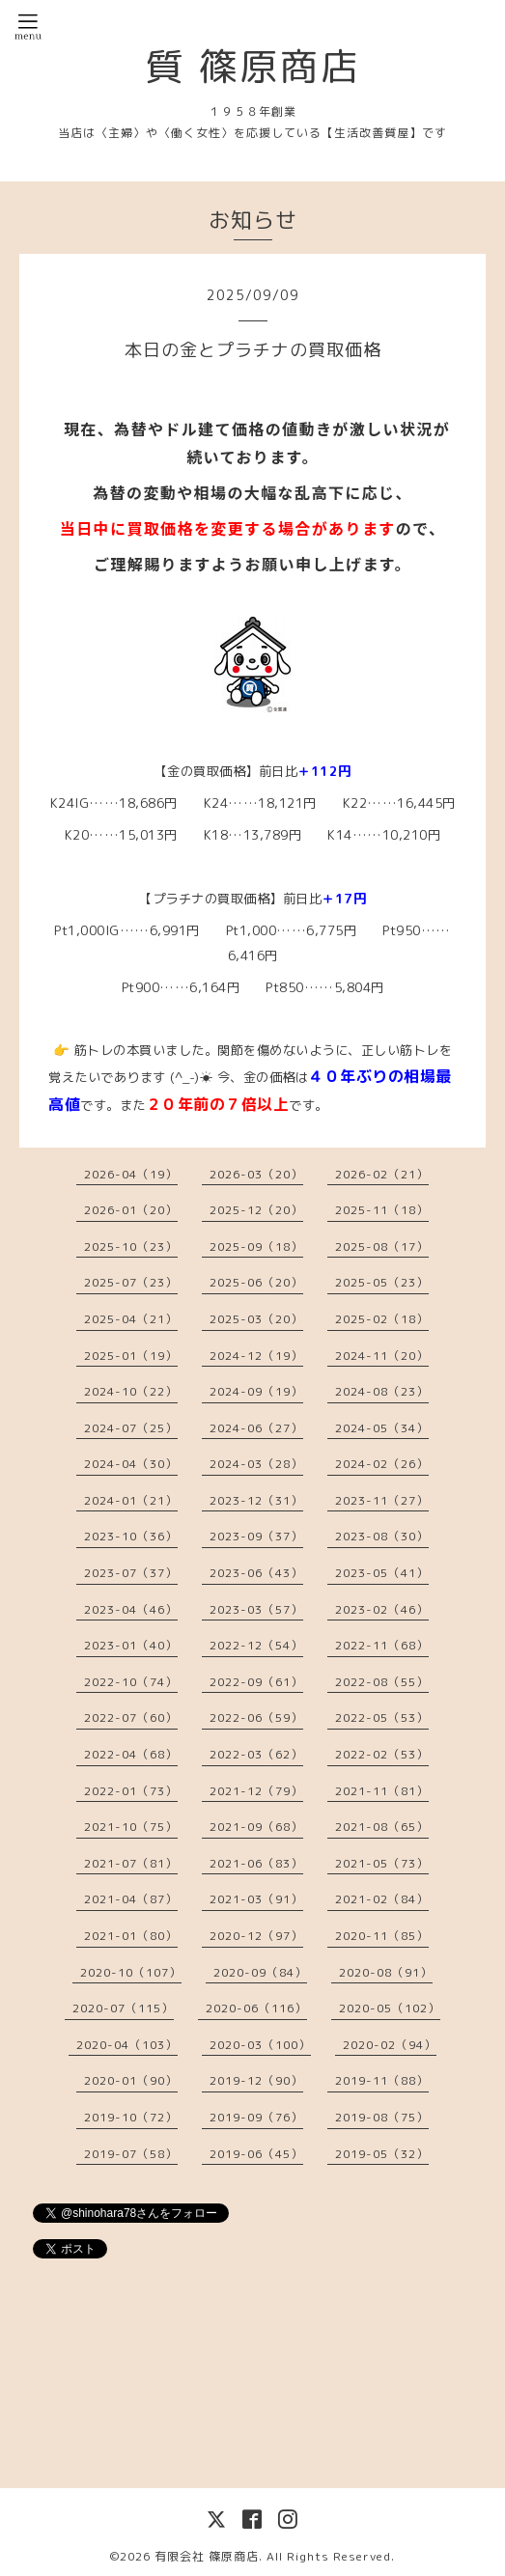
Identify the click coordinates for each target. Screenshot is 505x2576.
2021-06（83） (256, 1863)
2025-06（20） (256, 1282)
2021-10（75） (131, 1826)
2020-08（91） (386, 1972)
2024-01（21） (131, 1500)
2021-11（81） (382, 1791)
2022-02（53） (382, 1754)
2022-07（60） (131, 1717)
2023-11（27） (382, 1500)
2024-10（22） (131, 1391)
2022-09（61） (256, 1682)
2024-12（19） (256, 1355)
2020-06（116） (256, 2008)
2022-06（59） (256, 1717)
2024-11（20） (382, 1355)
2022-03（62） (256, 1754)
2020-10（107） (131, 1972)
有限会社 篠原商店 (206, 2556)
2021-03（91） (256, 1899)
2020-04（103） (127, 2044)
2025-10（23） (131, 1246)
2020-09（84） (260, 1972)
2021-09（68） (256, 1826)
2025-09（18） (256, 1246)
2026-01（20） (131, 1210)
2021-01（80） (131, 1935)
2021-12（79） (256, 1791)
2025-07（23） (131, 1282)
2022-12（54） (256, 1645)
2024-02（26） (382, 1463)
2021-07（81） (131, 1863)
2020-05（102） (389, 2008)
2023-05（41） (382, 1573)
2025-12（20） (256, 1210)
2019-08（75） (382, 2117)
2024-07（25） (131, 1428)
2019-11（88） (382, 2080)
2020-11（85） (382, 1935)
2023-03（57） (256, 1609)
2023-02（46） (382, 1609)
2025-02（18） (382, 1319)
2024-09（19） (256, 1391)
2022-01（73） (131, 1791)
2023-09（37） (256, 1536)
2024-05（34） (382, 1428)
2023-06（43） (256, 1573)
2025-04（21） (131, 1319)
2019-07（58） (131, 2154)
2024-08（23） (382, 1391)
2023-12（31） (256, 1500)
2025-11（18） (382, 1210)
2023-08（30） (382, 1536)
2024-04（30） (131, 1463)
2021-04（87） (131, 1899)
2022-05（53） (382, 1717)
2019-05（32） (382, 2154)
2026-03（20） (256, 1174)
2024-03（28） (256, 1463)
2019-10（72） (131, 2117)
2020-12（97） (256, 1935)
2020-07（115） (123, 2008)
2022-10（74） (131, 1682)
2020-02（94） (389, 2044)
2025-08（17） (382, 1246)
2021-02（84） (382, 1899)
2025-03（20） (256, 1319)
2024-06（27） (256, 1428)
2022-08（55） (382, 1682)
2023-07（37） (131, 1573)
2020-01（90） (131, 2080)
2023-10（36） (131, 1536)
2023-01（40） (131, 1645)
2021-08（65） (382, 1826)
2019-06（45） (256, 2154)
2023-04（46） (131, 1609)
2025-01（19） (131, 1355)
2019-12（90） (256, 2080)
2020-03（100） (260, 2044)
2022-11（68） (382, 1645)
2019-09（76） (256, 2117)
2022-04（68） (131, 1754)
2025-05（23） (382, 1282)
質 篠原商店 (253, 66)
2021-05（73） (382, 1863)
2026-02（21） (382, 1174)
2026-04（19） (131, 1174)
